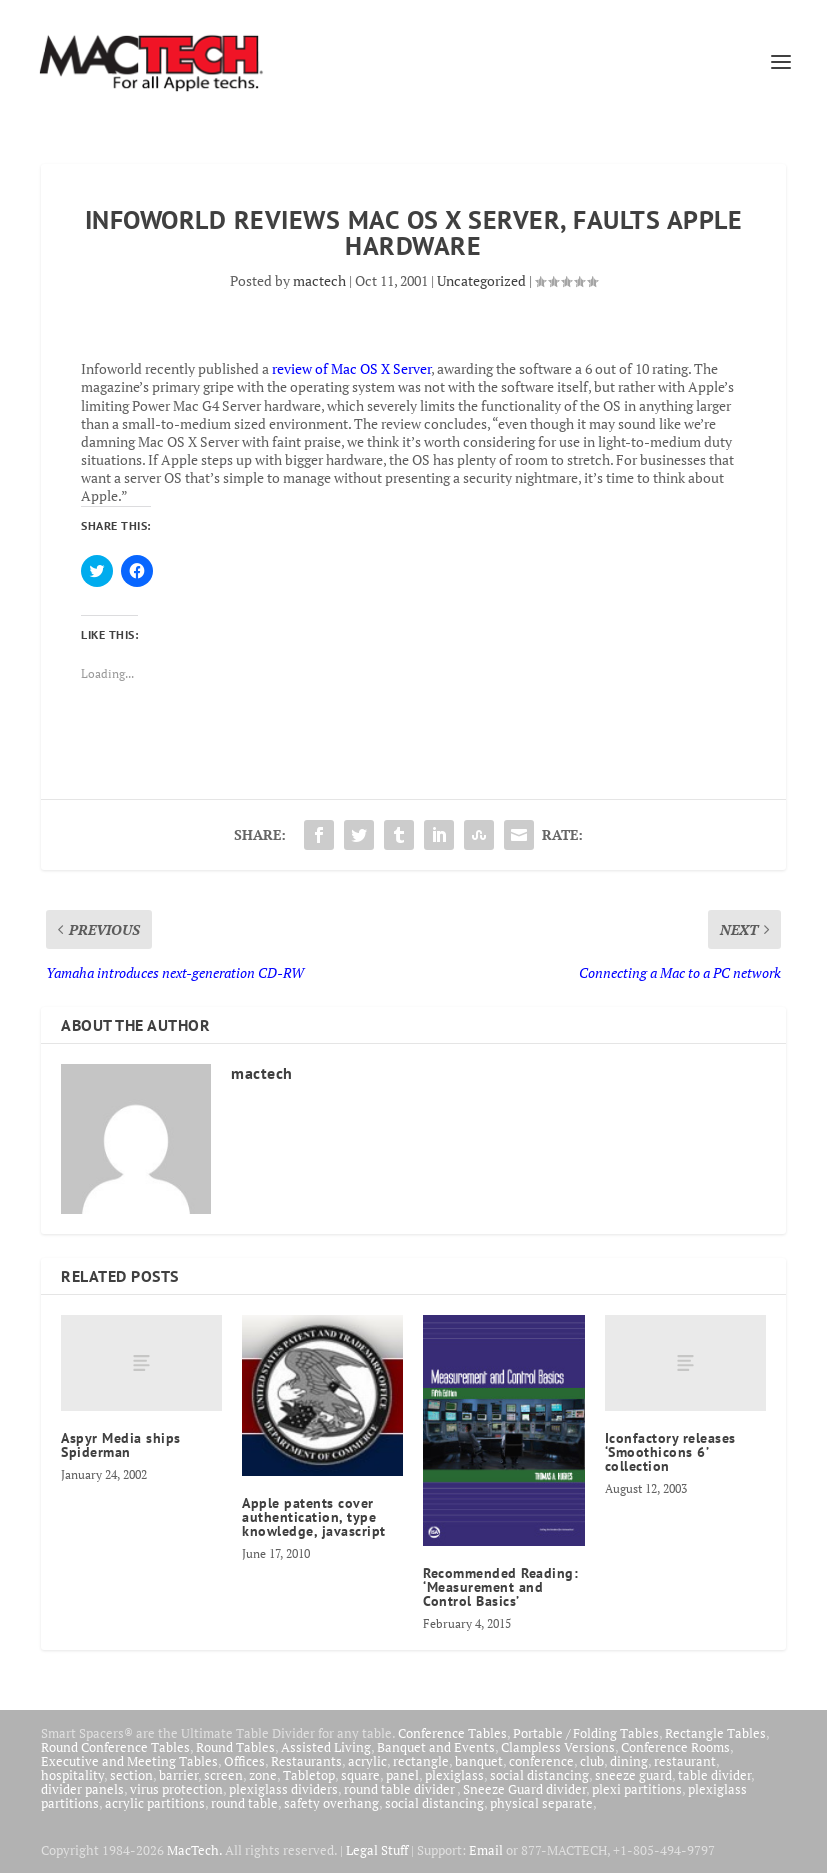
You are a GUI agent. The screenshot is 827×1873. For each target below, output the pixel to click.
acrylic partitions (155, 1803)
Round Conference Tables (115, 1747)
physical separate (541, 1803)
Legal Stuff (377, 1850)
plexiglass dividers (283, 1789)
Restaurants (306, 1761)
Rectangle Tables (715, 1733)
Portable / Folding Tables (586, 1733)
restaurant (685, 1761)
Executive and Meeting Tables (129, 1761)
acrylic (367, 1761)
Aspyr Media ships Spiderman (121, 1445)
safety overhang (331, 1803)
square (360, 1775)
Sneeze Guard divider (524, 1789)
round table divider (400, 1789)
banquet (479, 1761)
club (592, 1761)
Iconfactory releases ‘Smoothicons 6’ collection (670, 1452)
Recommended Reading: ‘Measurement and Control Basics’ (500, 1587)
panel (402, 1775)
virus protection (176, 1789)
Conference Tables (452, 1733)
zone (263, 1775)
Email (486, 1850)
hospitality (72, 1775)
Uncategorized (481, 280)
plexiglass (454, 1775)
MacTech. (194, 1850)
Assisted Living (326, 1747)
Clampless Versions (558, 1747)
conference (541, 1761)
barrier (178, 1775)
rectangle (421, 1761)
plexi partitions (637, 1789)
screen (223, 1775)
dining (629, 1761)
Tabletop (309, 1775)
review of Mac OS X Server (351, 368)
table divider (714, 1775)
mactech (319, 280)
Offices (244, 1761)
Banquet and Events (436, 1747)
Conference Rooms (675, 1747)
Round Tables (235, 1747)
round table (244, 1803)
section (131, 1775)
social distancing (539, 1775)
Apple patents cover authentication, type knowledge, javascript (314, 1517)
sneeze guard (633, 1775)
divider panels (82, 1789)
